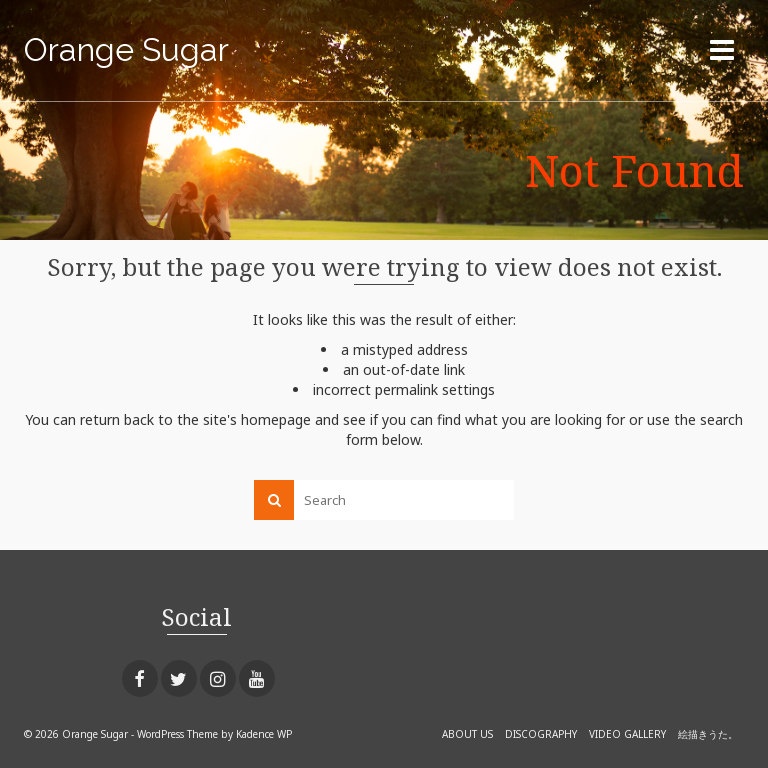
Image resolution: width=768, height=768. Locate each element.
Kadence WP (264, 734)
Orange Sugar (126, 49)
